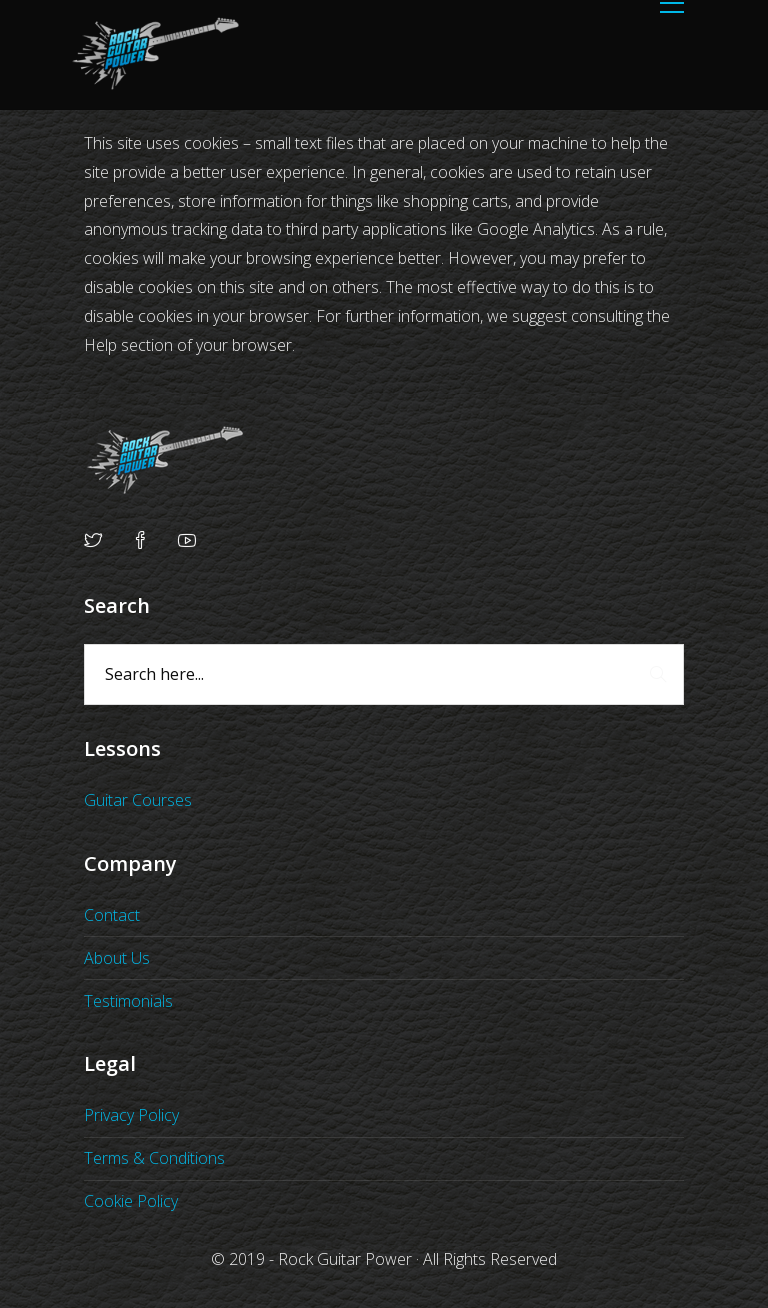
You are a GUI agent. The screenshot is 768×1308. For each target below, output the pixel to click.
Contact (112, 915)
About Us (117, 958)
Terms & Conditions (154, 1158)
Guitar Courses (138, 800)
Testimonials (128, 1001)
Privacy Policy (131, 1115)
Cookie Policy (131, 1201)
